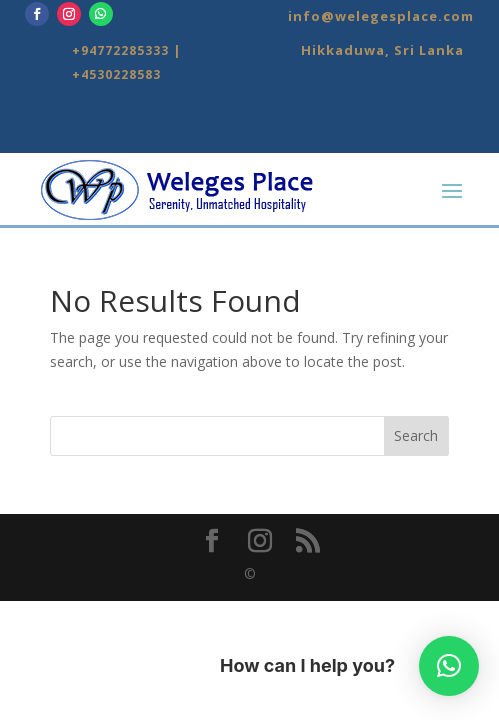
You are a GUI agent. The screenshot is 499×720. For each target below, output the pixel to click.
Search (416, 435)
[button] (449, 666)
